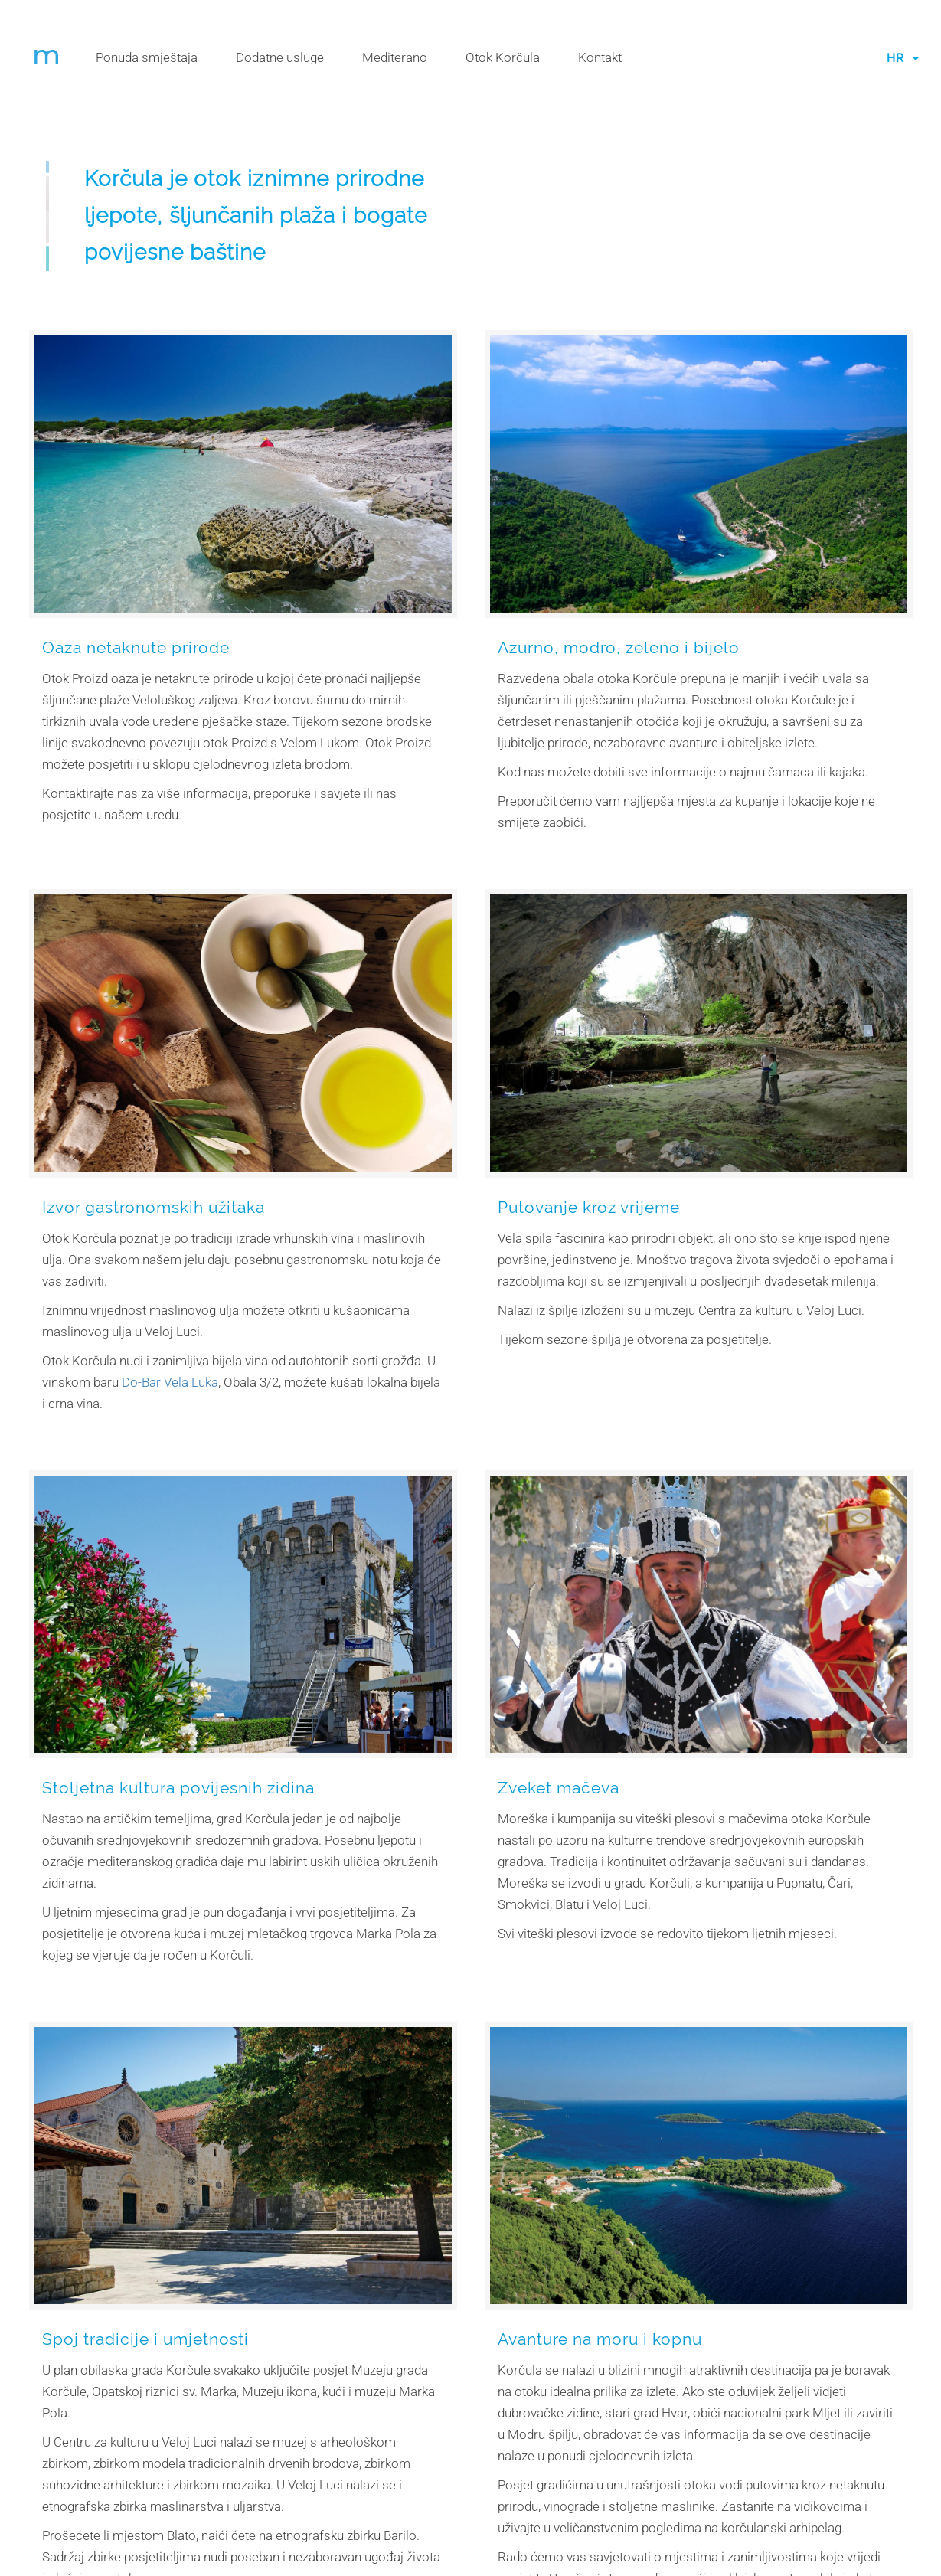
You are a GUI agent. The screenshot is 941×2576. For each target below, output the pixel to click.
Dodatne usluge (280, 57)
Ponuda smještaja (147, 57)
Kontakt (600, 57)
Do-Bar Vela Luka (170, 1382)
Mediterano (394, 57)
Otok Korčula (503, 57)
